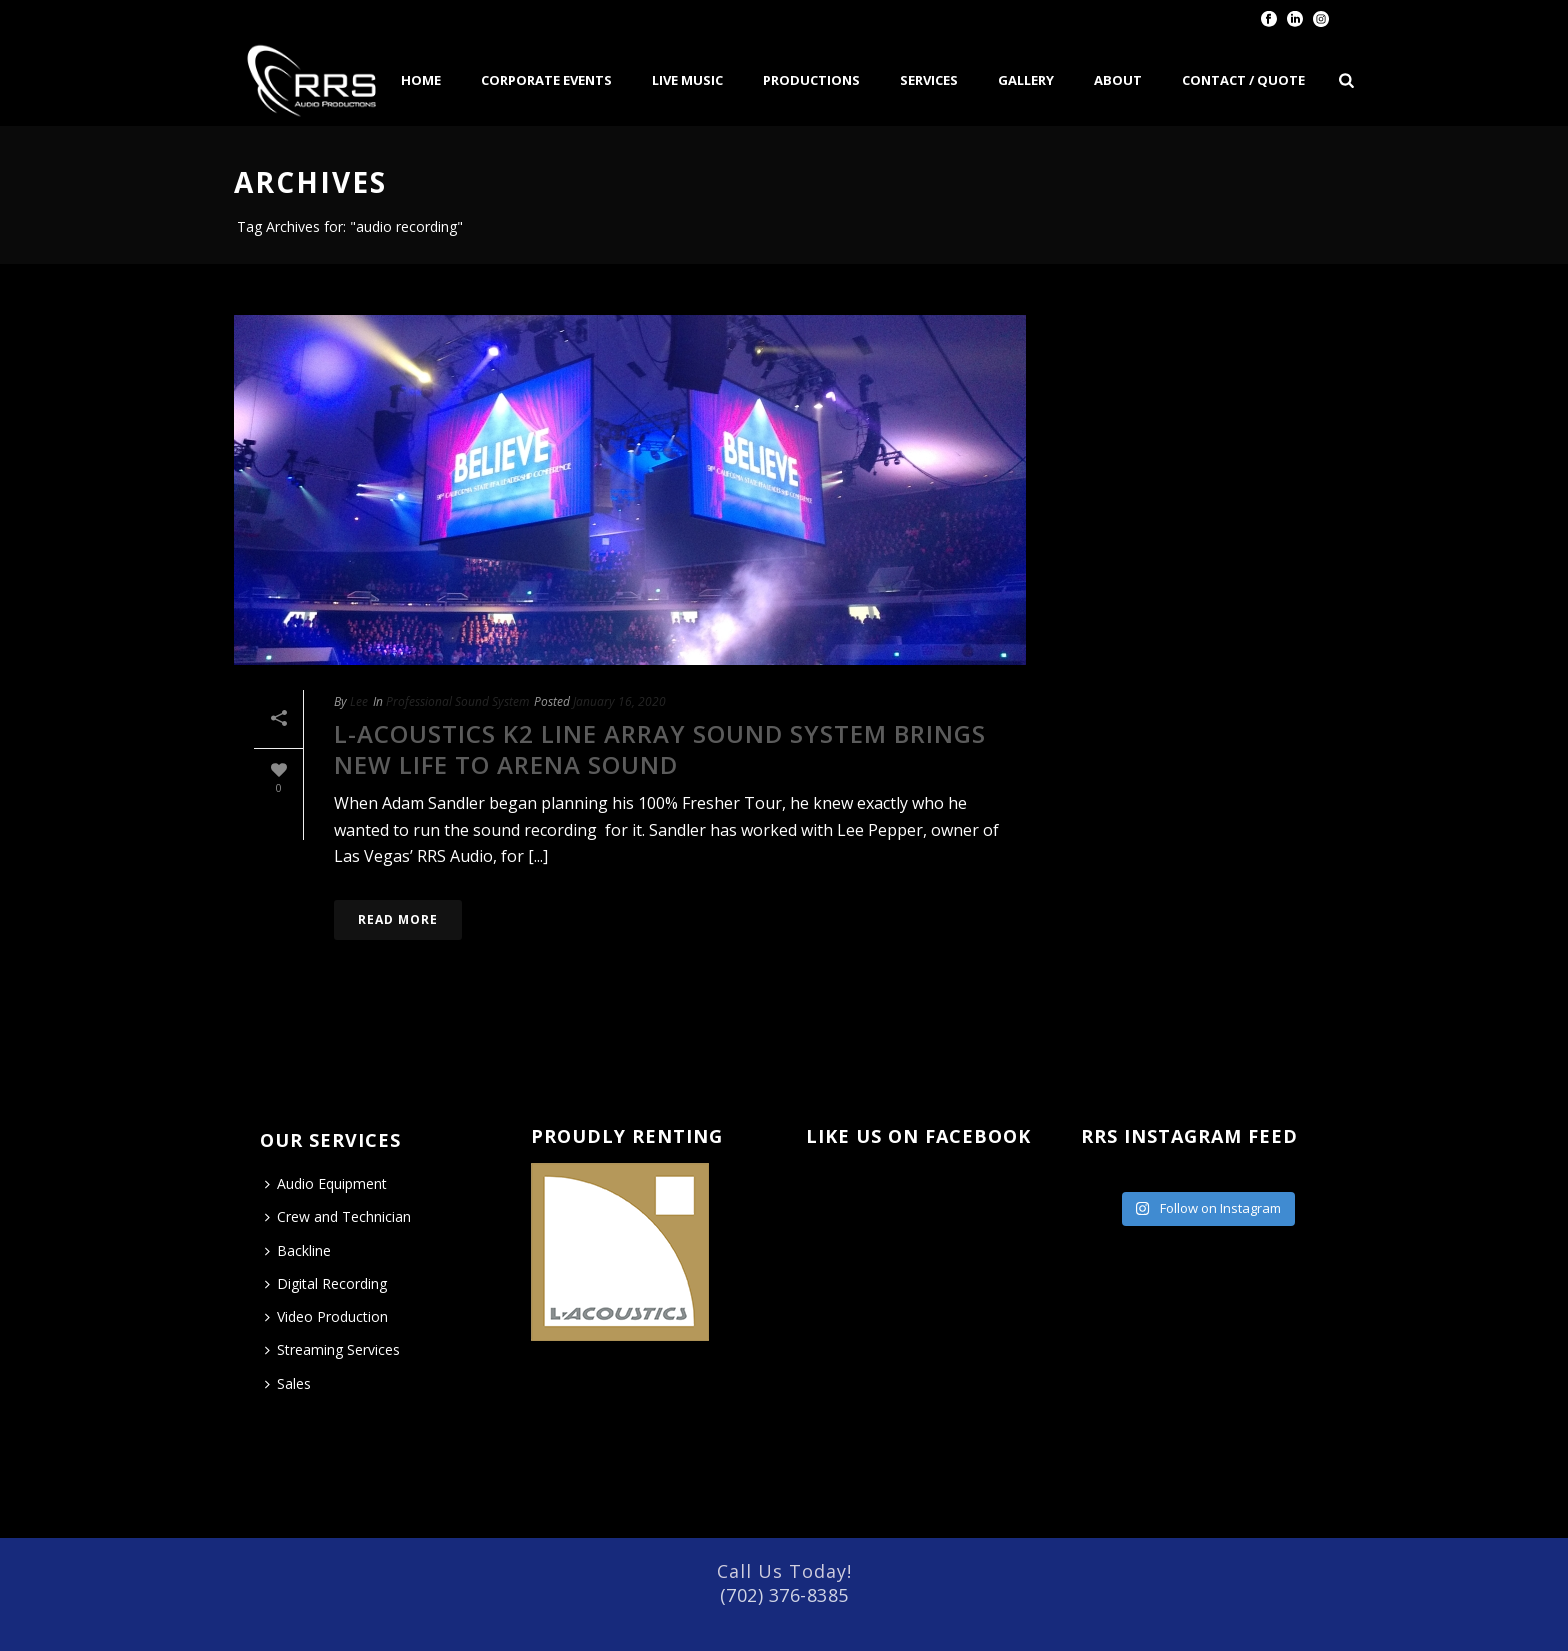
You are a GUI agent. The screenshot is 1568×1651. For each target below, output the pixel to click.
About (1118, 80)
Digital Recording (326, 1283)
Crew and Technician (338, 1216)
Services (929, 80)
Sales (288, 1383)
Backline (298, 1250)
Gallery (1026, 80)
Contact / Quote (1243, 80)
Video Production (326, 1316)
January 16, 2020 (619, 701)
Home (421, 80)
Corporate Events (546, 80)
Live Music (687, 80)
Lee (359, 701)
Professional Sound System (457, 701)
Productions (811, 80)
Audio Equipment (326, 1183)
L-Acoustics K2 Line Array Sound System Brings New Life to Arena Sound (660, 749)
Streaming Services (332, 1349)
